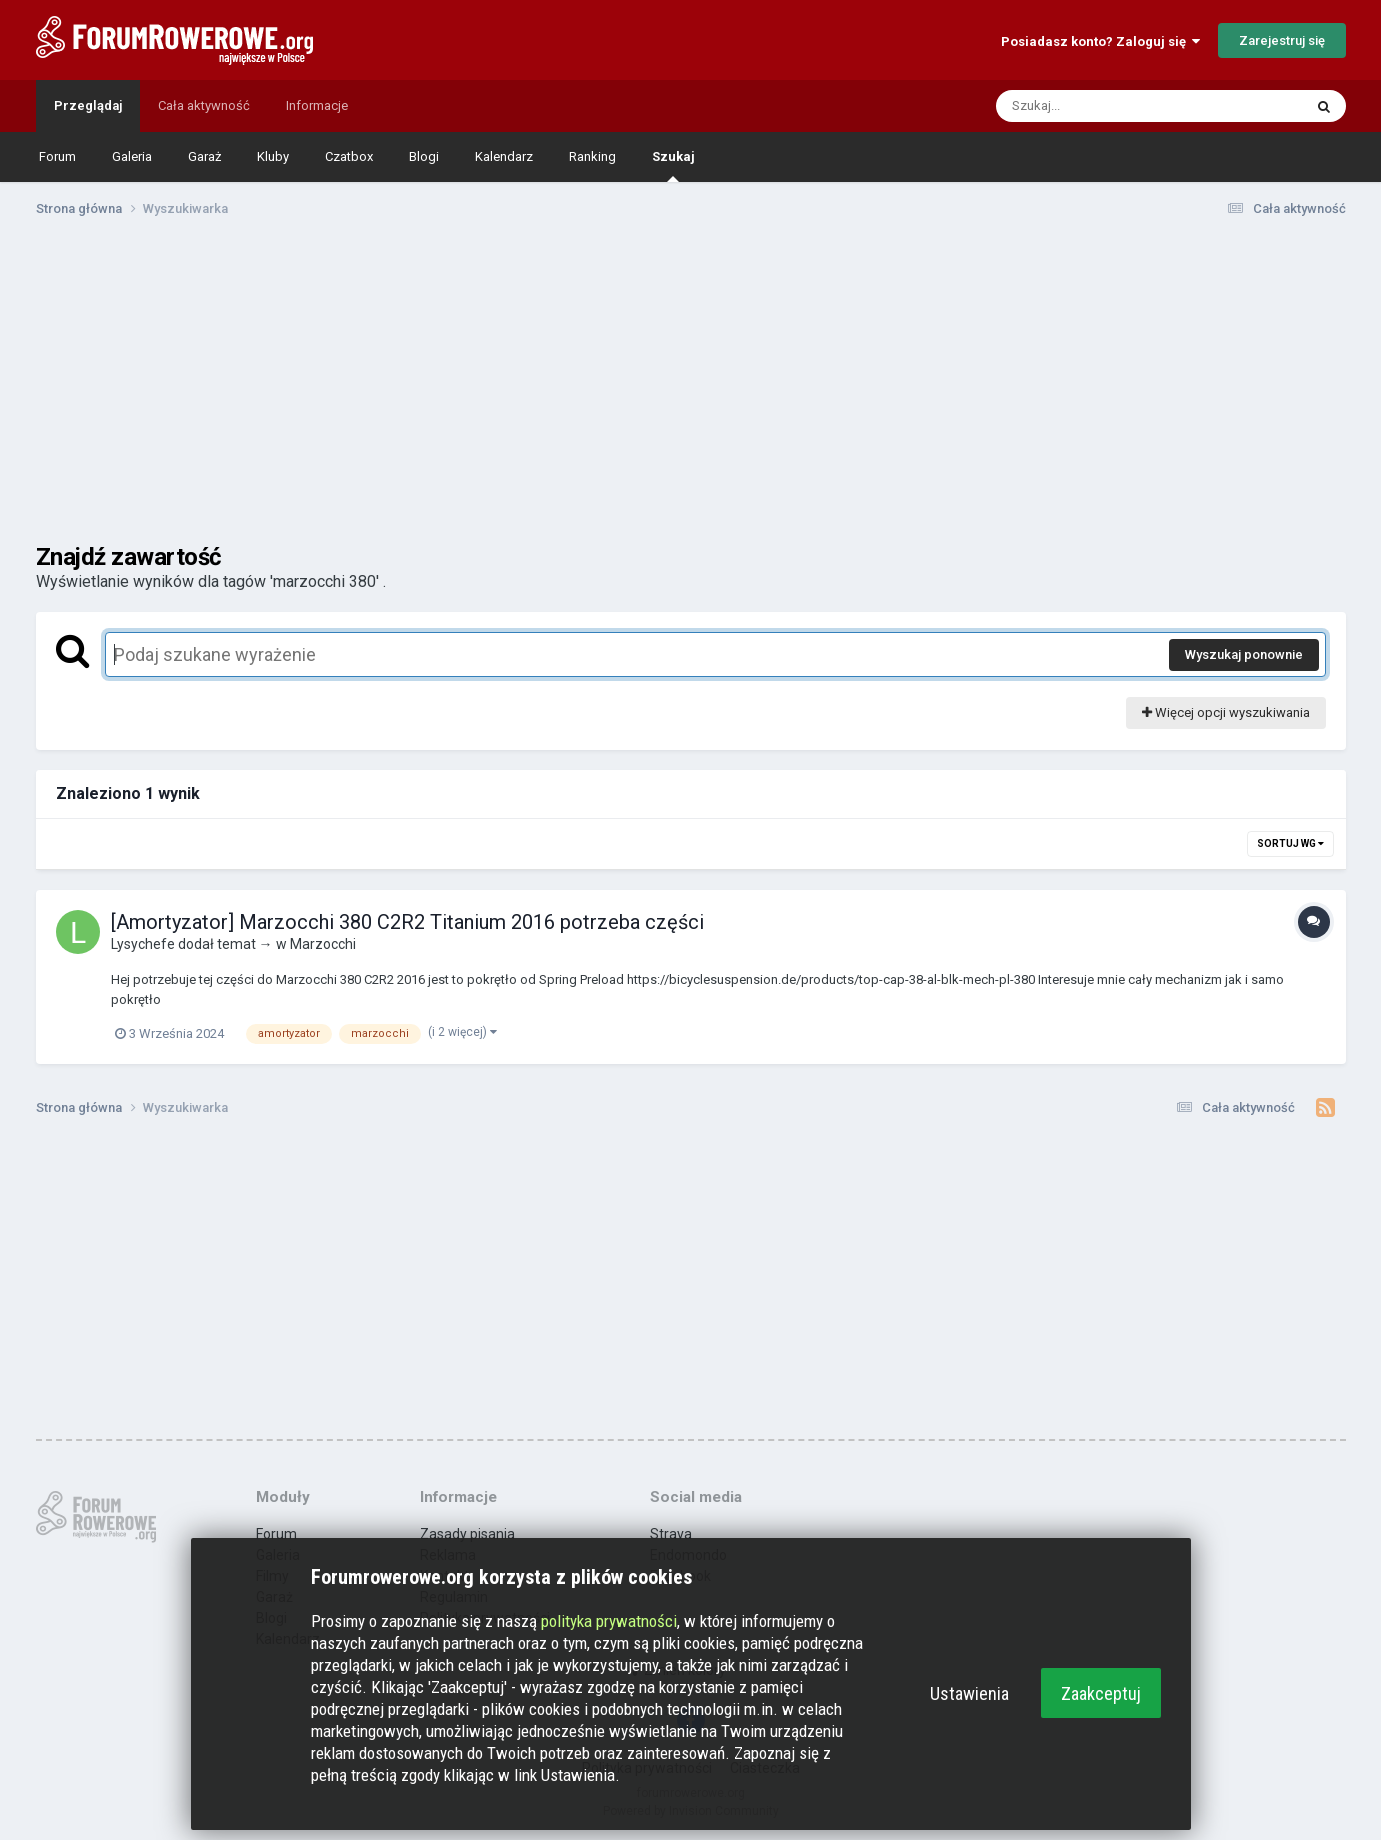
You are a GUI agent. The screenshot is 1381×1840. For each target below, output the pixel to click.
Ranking (592, 156)
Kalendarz (504, 156)
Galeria (132, 156)
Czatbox (349, 156)
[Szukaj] (1102, 106)
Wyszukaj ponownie (1244, 654)
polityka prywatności (609, 1621)
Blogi (424, 156)
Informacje (317, 105)
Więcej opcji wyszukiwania (1226, 712)
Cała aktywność (204, 105)
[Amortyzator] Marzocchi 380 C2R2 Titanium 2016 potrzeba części (407, 922)
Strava (671, 1534)
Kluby (273, 156)
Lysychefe (143, 944)
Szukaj (673, 165)
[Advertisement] (691, 388)
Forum (57, 156)
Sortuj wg (1290, 843)
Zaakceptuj (1101, 1693)
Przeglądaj (88, 105)
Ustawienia (969, 1693)
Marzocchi (323, 944)
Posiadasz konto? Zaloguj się (1100, 41)
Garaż (204, 156)
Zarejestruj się (1282, 40)
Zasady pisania (467, 1534)
